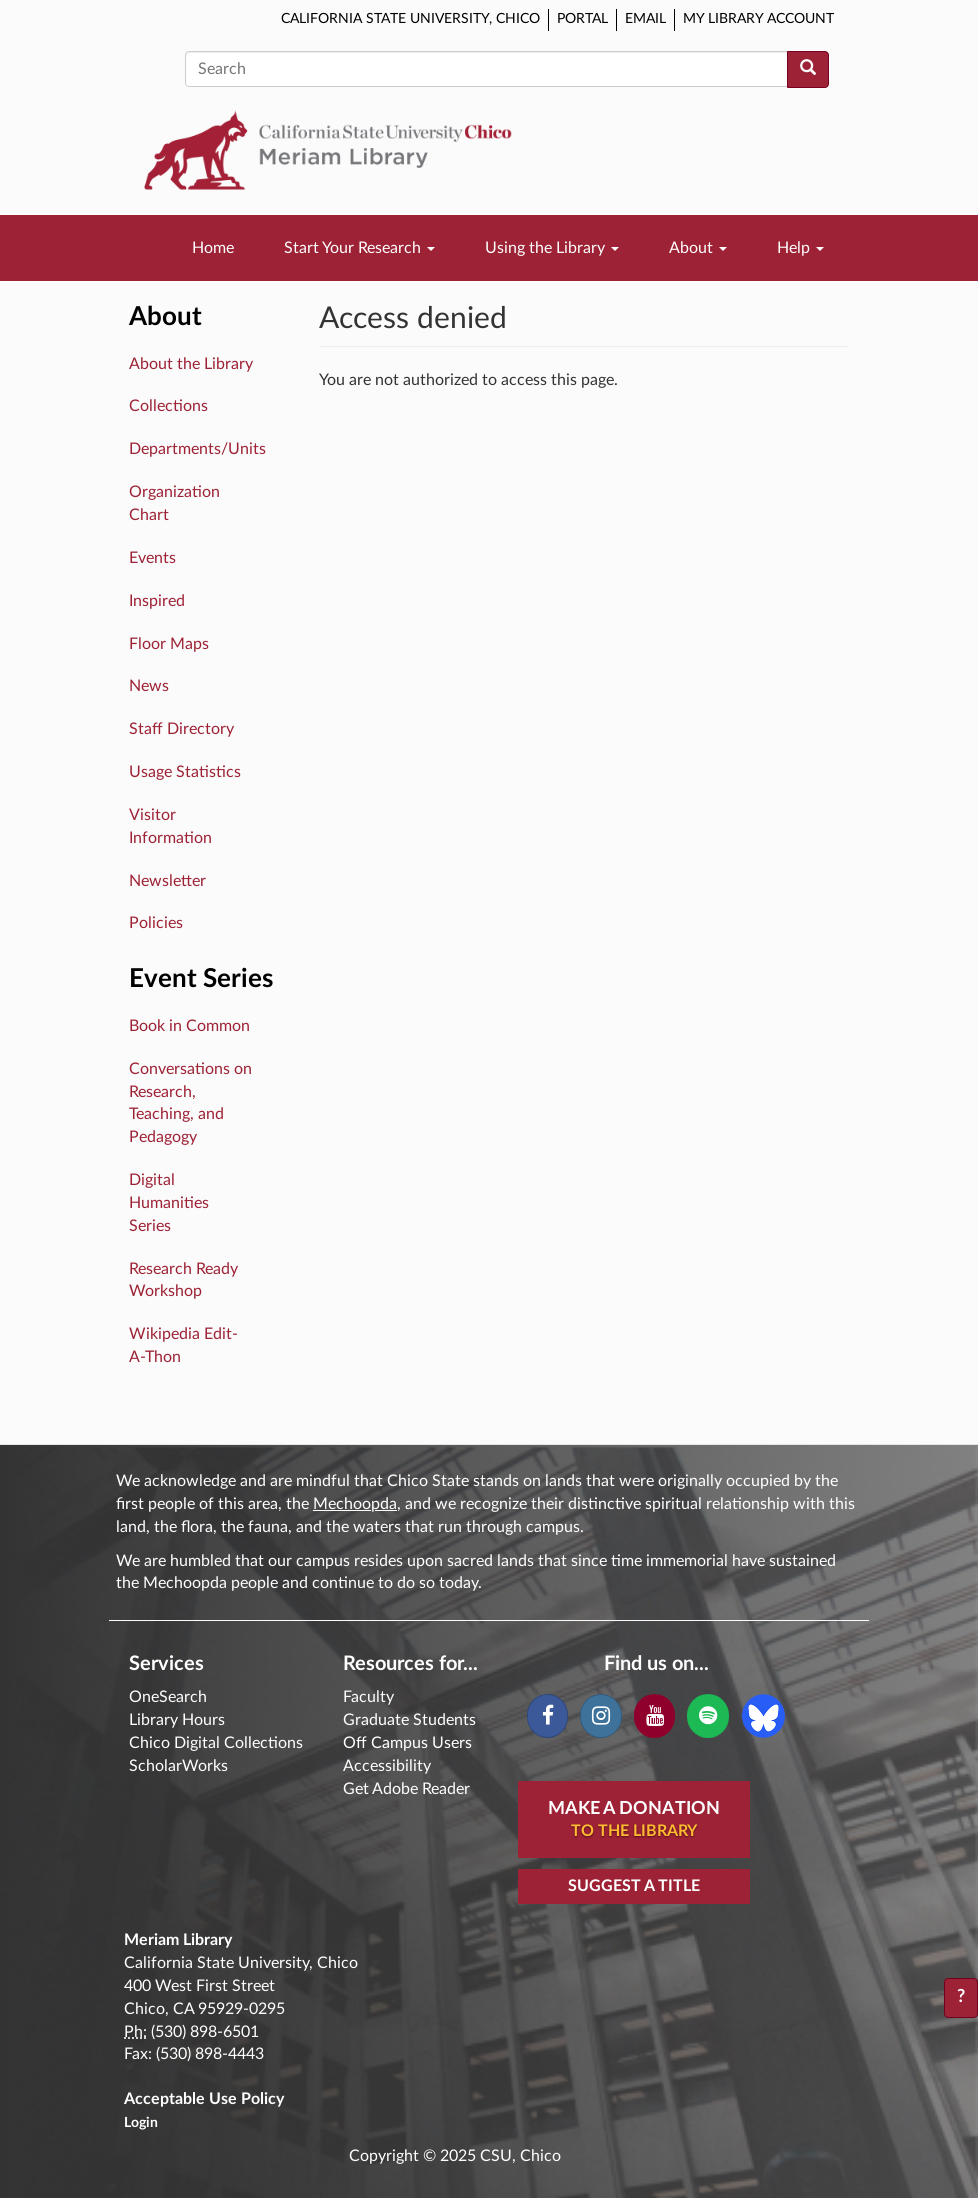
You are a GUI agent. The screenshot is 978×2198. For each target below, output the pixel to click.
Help (800, 248)
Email (645, 19)
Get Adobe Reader (406, 1789)
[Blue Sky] (763, 1715)
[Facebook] (547, 1716)
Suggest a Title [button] (634, 1886)
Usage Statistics (185, 772)
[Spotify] (707, 1716)
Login (141, 2123)
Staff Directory (181, 729)
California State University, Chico (410, 19)
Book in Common (189, 1026)
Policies (156, 923)
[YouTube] (654, 1716)
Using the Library (552, 248)
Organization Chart (174, 503)
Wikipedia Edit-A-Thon (183, 1345)
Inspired (157, 601)
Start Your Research (359, 248)
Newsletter (167, 881)
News (149, 686)
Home (213, 248)
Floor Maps (169, 644)
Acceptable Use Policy (204, 2099)
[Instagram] (600, 1716)
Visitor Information (170, 826)
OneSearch (168, 1697)
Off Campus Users (407, 1743)
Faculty (368, 1697)
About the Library (191, 364)
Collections (168, 406)
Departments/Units (197, 449)
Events (152, 558)
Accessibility (387, 1766)
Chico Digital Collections (216, 1743)
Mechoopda (355, 1504)
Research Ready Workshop (183, 1280)
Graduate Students (409, 1720)
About (698, 248)
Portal (582, 19)
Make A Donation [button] (634, 1821)
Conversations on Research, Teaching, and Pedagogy (190, 1103)
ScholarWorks (178, 1766)
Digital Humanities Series (169, 1203)
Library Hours (177, 1720)
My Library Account (758, 19)
